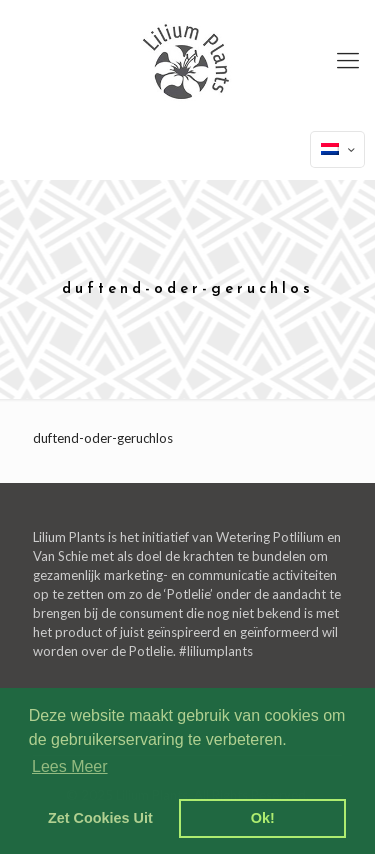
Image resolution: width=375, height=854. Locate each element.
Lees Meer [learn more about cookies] (70, 766)
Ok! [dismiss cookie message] (263, 818)
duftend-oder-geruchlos (103, 438)
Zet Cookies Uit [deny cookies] (100, 818)
